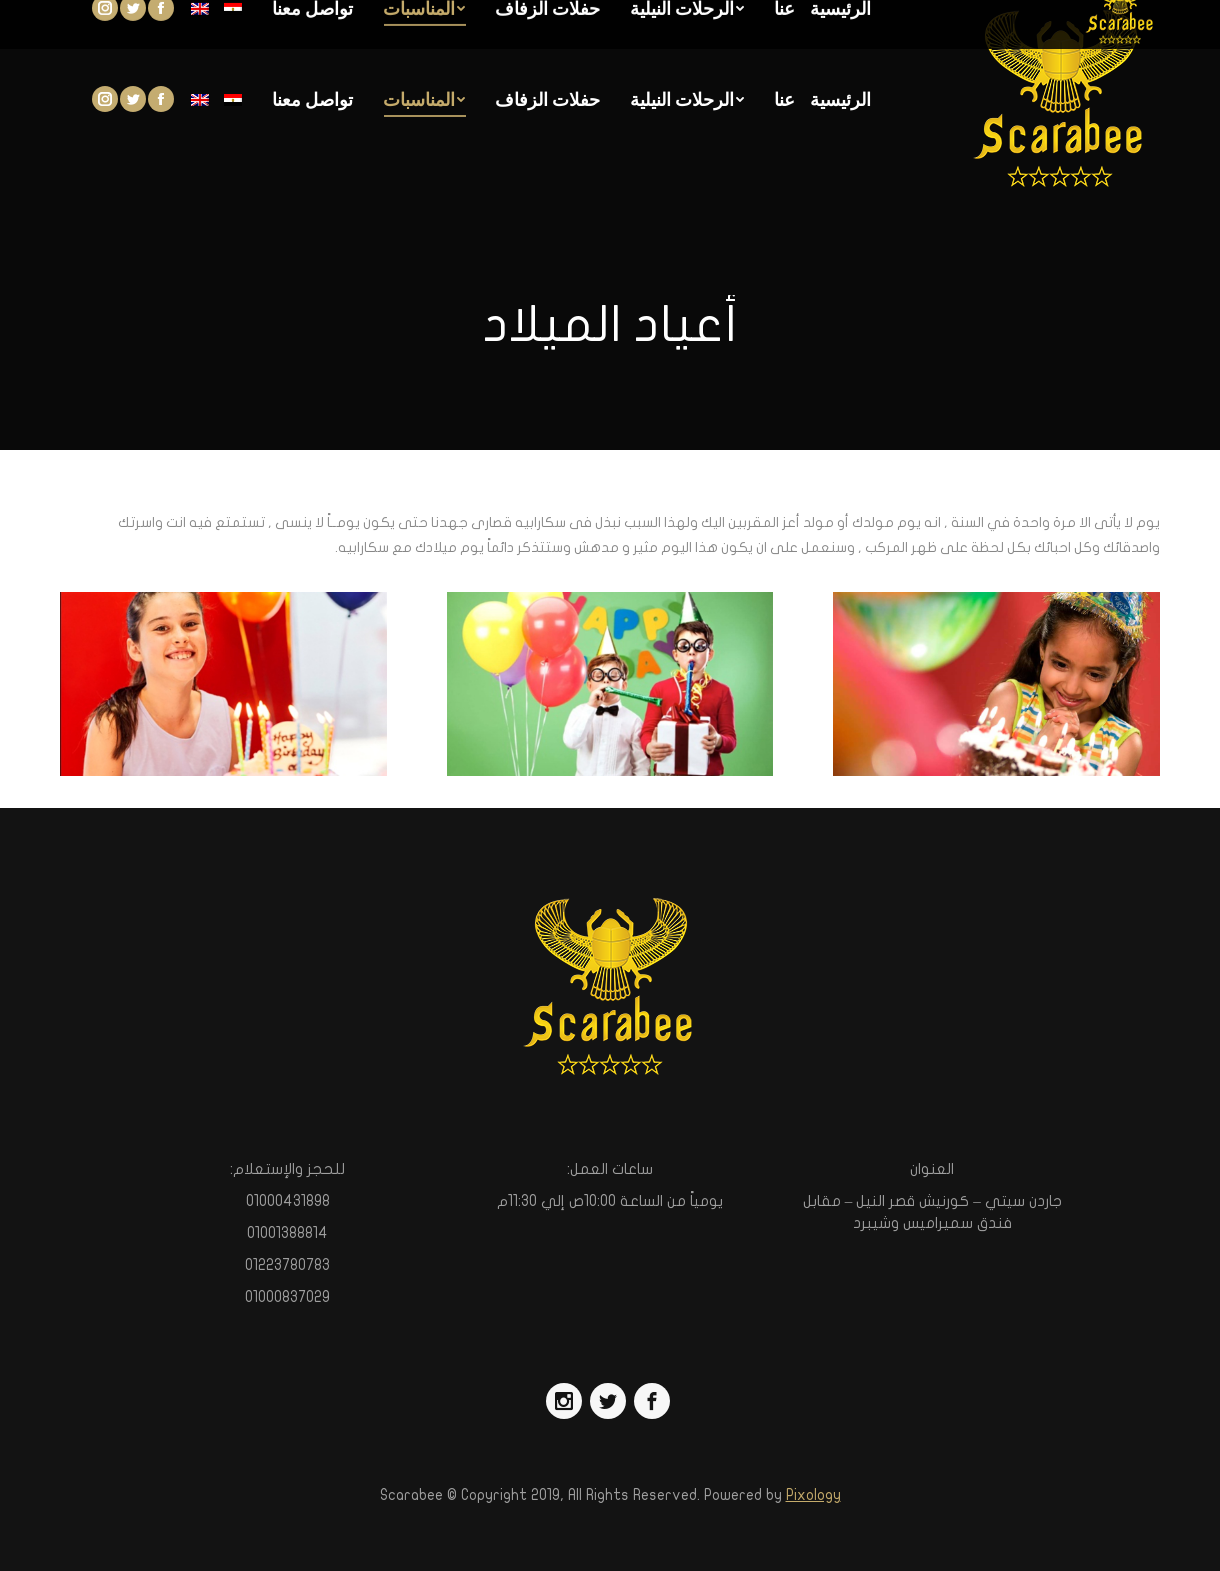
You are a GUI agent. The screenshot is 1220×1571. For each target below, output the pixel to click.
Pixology (813, 1495)
